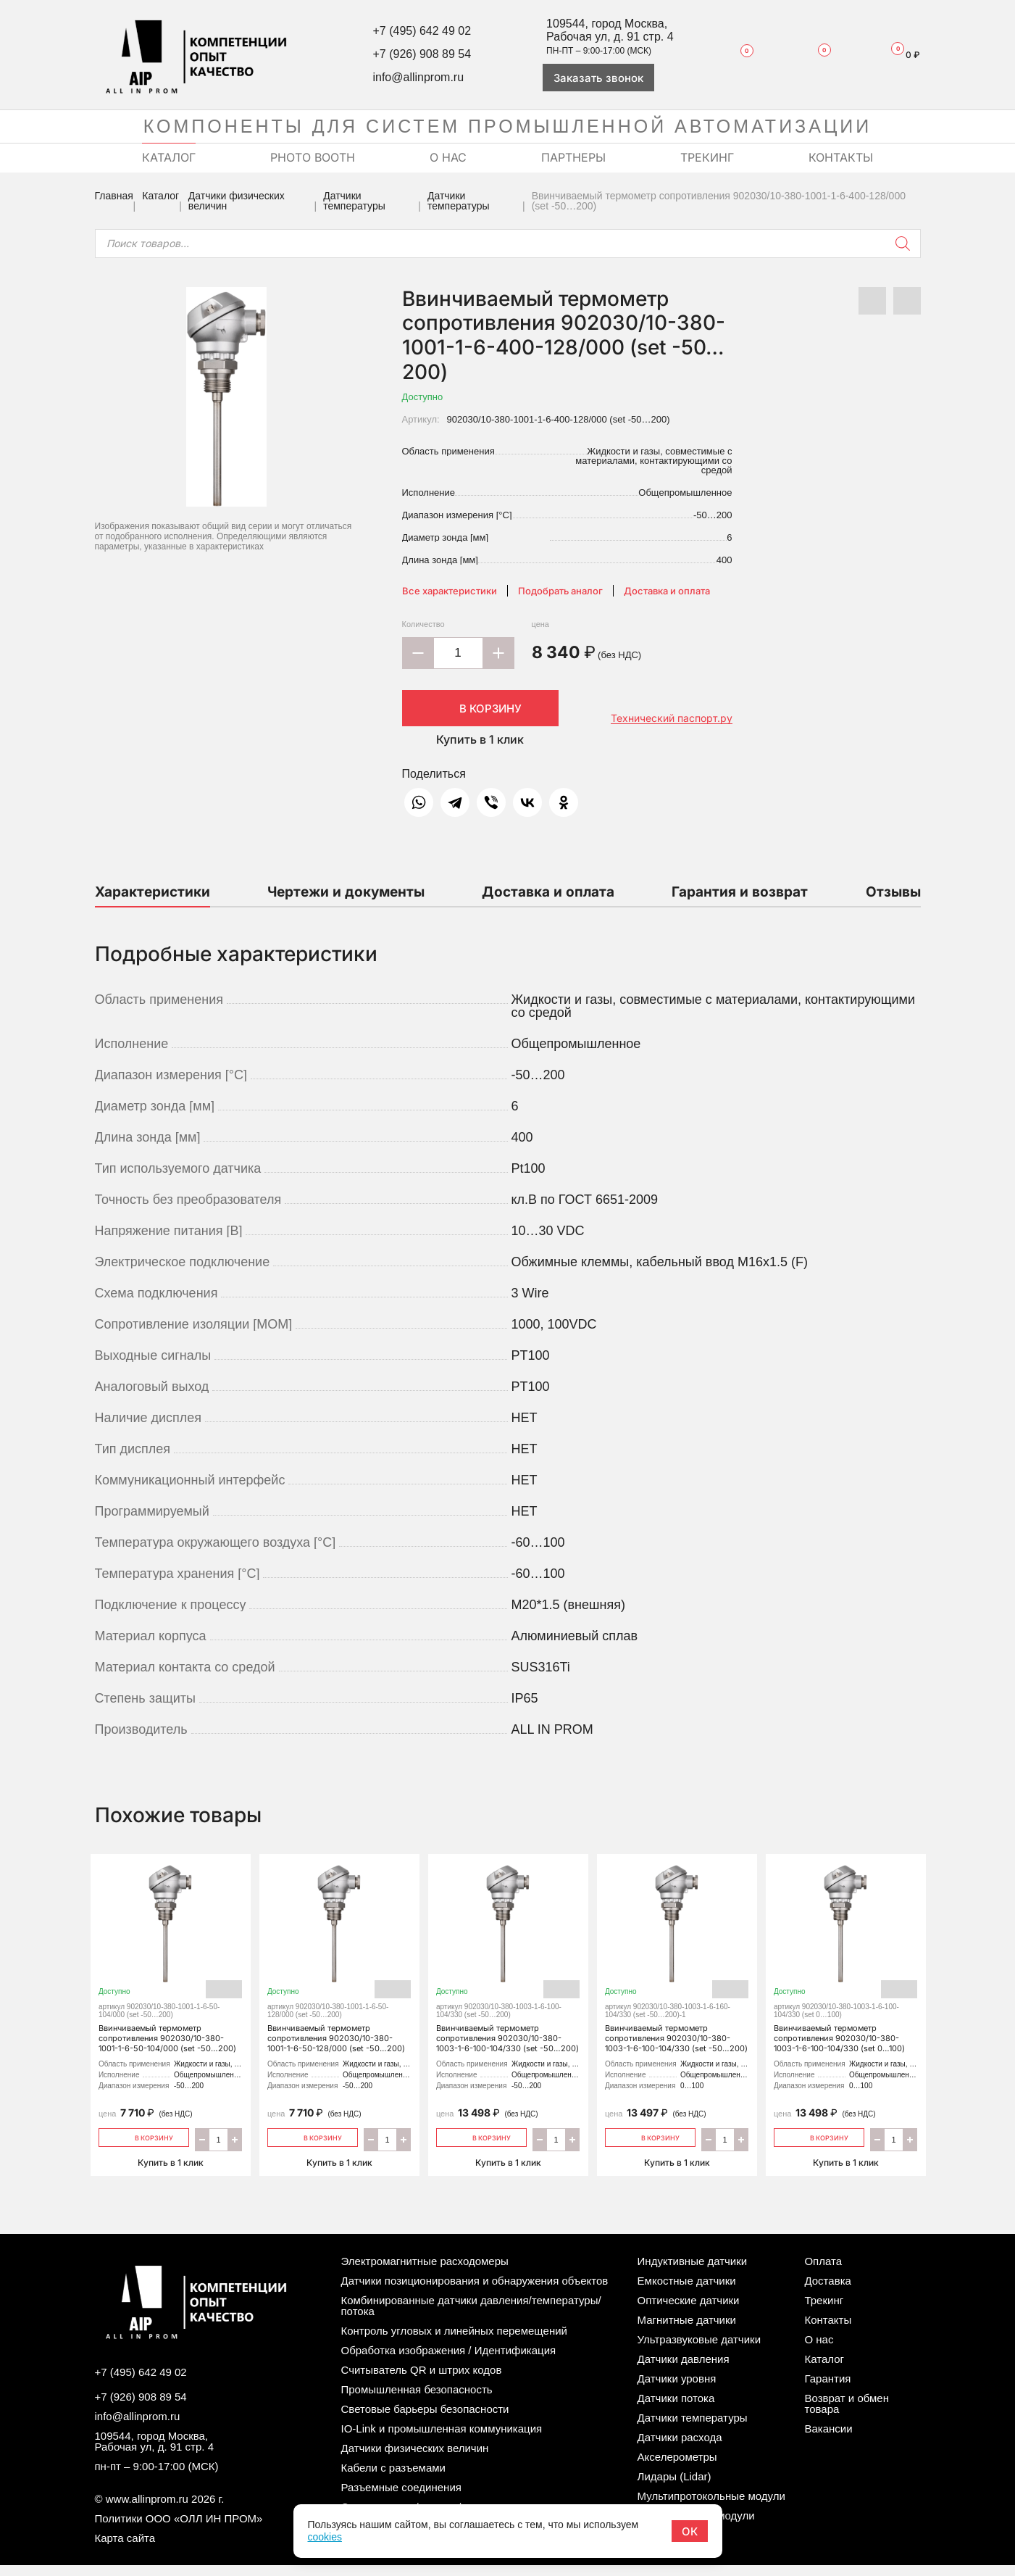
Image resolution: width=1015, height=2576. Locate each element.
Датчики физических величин (236, 201)
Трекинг (823, 2311)
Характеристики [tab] (152, 892)
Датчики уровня (677, 2389)
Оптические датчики (689, 2311)
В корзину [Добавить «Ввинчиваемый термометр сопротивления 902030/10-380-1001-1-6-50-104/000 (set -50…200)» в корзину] (144, 2147)
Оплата (823, 2272)
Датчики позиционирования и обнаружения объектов (475, 2291)
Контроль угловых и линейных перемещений (454, 2341)
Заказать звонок (598, 78)
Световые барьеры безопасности (425, 2420)
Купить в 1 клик (480, 739)
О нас (818, 2350)
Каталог (160, 195)
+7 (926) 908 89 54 (421, 54)
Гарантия (827, 2389)
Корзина (899, 55)
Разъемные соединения (401, 2498)
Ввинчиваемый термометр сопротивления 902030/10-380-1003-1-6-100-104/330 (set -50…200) (508, 1966)
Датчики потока (676, 2409)
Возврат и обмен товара (846, 2414)
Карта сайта (125, 2548)
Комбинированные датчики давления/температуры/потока (471, 2316)
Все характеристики (449, 591)
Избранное (739, 54)
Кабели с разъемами (393, 2478)
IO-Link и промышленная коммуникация (442, 2439)
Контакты (827, 2330)
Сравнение (815, 54)
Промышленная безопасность (417, 2400)
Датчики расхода (680, 2448)
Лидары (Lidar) (674, 2487)
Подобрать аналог (560, 591)
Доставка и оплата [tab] (548, 892)
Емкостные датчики (687, 2291)
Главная (114, 195)
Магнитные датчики (687, 2330)
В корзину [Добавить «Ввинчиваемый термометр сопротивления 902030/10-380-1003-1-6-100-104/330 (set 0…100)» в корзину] (819, 2147)
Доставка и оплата (667, 591)
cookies (324, 2537)
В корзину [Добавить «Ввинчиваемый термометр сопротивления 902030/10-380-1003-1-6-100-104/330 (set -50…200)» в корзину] (481, 2147)
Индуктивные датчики (693, 2272)
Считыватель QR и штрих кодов (421, 2381)
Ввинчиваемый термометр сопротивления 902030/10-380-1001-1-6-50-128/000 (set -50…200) (339, 1961)
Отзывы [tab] (893, 892)
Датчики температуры (354, 201)
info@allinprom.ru (418, 77)
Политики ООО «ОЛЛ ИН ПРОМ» (179, 2529)
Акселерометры (677, 2467)
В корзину (480, 708)
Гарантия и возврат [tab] (740, 892)
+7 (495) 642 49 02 (421, 31)
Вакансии (828, 2439)
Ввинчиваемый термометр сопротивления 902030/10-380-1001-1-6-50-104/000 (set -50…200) (171, 1961)
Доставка (827, 2291)
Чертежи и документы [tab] (346, 892)
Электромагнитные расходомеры (425, 2272)
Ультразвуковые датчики (699, 2350)
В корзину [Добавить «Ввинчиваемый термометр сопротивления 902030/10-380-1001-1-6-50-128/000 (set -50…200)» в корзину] (313, 2147)
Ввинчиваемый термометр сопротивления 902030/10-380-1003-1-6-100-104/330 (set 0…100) (846, 1961)
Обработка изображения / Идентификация (448, 2361)
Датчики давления (684, 2370)
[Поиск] (903, 243)
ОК (690, 2531)
